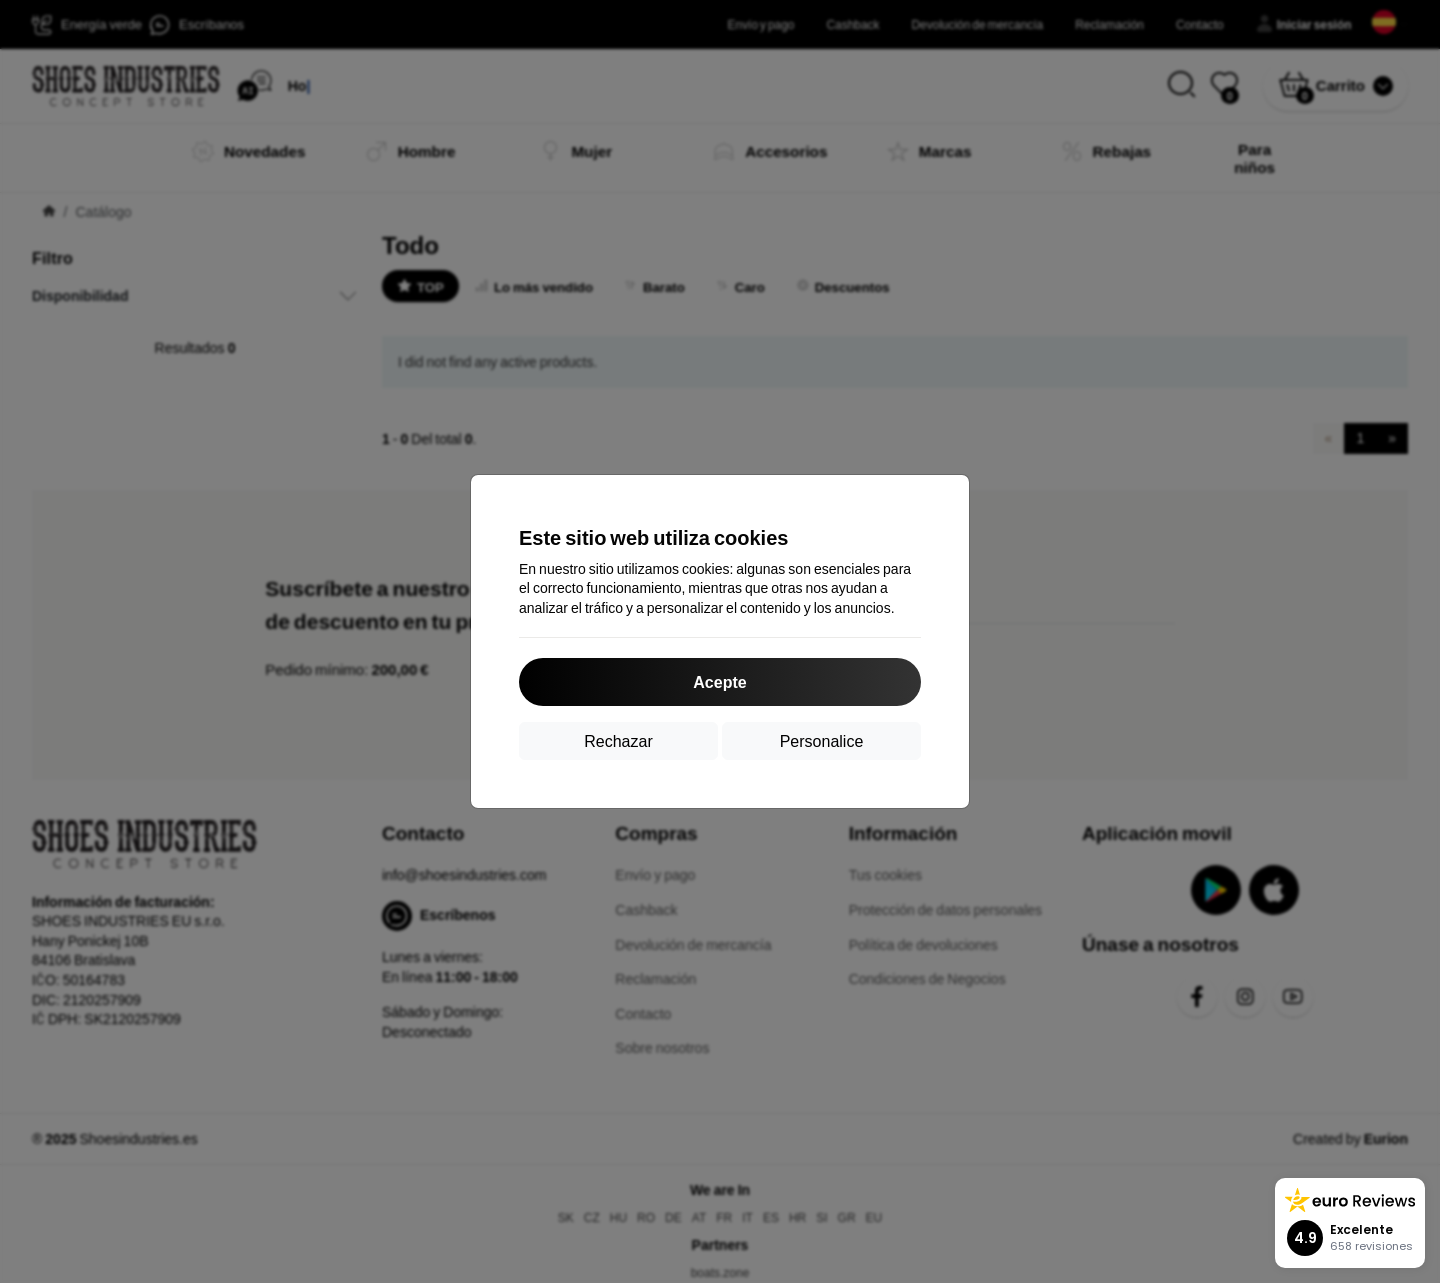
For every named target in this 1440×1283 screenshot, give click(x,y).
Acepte (719, 681)
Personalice (822, 740)
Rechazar (618, 740)
